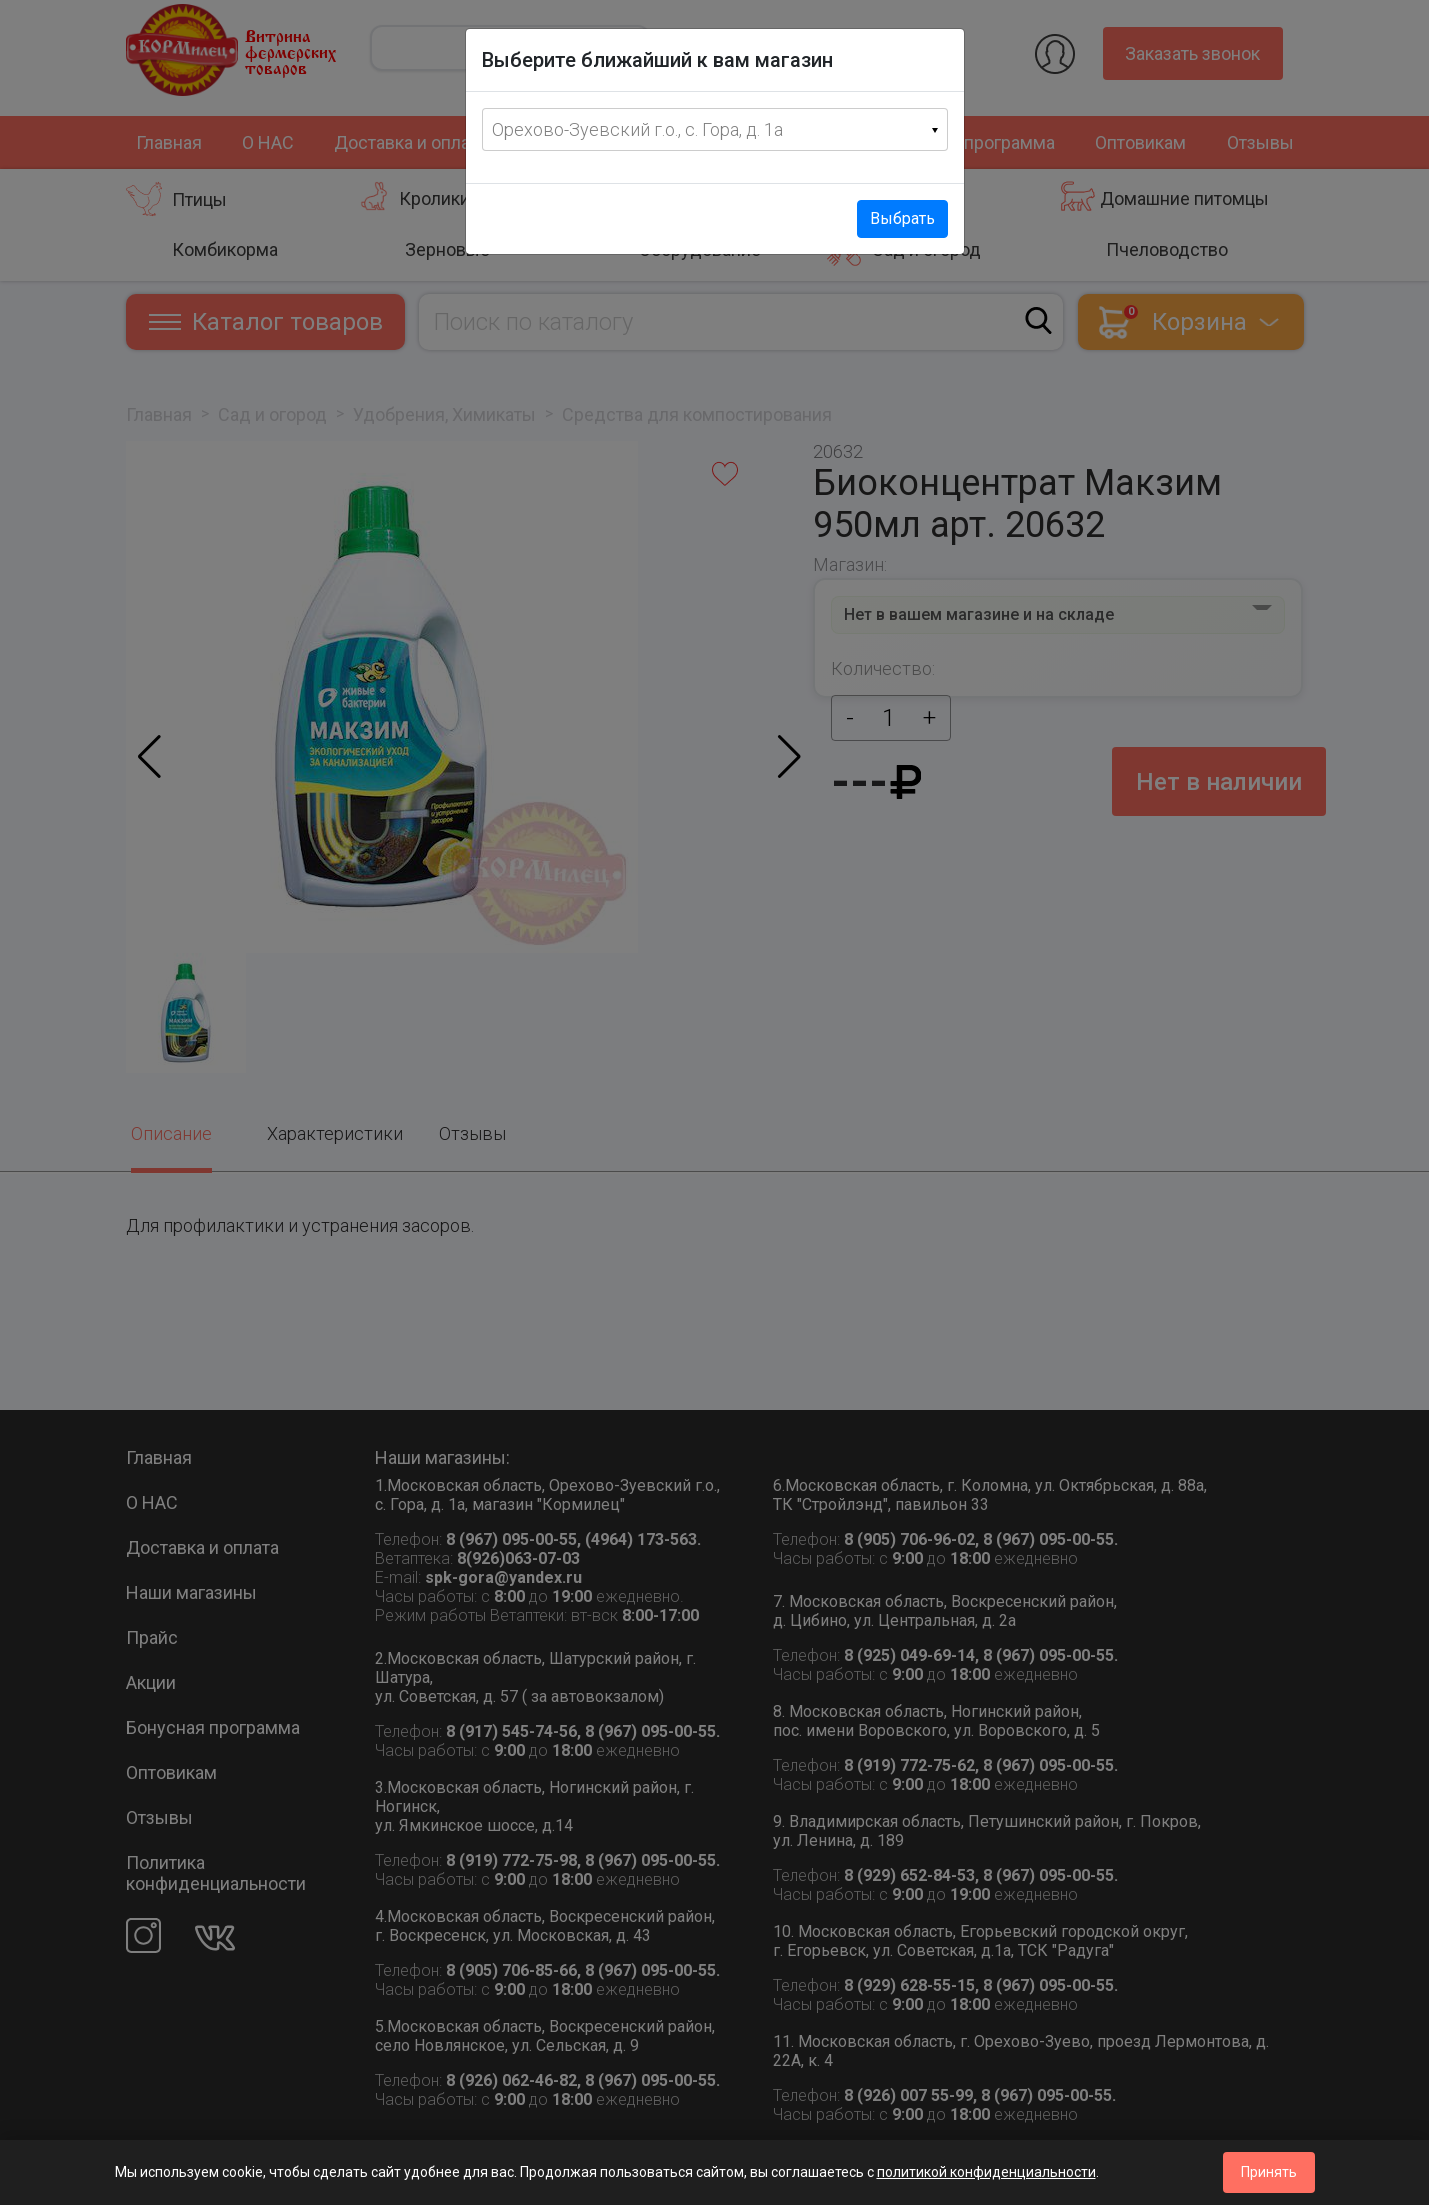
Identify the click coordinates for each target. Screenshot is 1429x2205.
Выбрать (902, 218)
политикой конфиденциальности (986, 2172)
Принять (1269, 2172)
